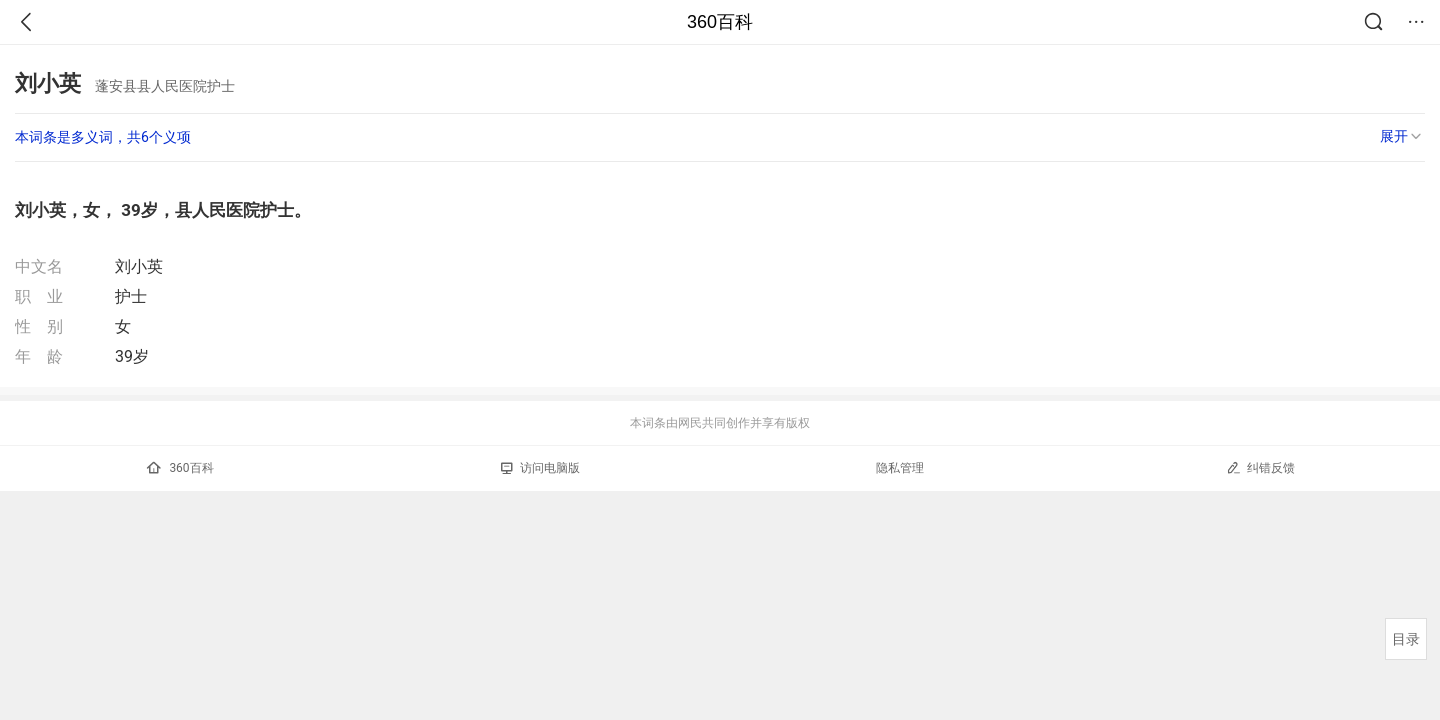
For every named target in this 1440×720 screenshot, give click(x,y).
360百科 (720, 22)
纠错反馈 (1260, 467)
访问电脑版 (540, 468)
